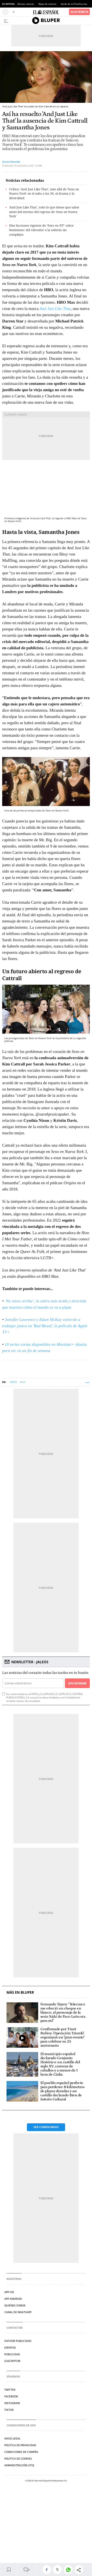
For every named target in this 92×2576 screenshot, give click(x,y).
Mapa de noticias (47, 4)
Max (22, 1382)
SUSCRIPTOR (12, 2361)
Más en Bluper (20, 1992)
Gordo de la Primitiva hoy (74, 4)
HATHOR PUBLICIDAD (17, 2341)
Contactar (15, 2328)
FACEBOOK (11, 2396)
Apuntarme (77, 1683)
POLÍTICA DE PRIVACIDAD (20, 2445)
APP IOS (9, 2292)
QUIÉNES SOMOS (15, 2305)
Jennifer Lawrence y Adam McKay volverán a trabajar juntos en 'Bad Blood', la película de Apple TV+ (44, 1325)
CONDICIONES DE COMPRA (21, 2452)
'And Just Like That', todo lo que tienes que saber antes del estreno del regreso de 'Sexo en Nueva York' (44, 211)
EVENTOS (10, 2347)
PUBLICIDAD (12, 2354)
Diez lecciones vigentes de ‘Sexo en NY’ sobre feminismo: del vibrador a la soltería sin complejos (41, 229)
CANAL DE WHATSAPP (17, 2312)
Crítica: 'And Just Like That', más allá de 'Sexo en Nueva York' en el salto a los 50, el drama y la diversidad (44, 193)
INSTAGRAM (12, 2403)
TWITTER (9, 2390)
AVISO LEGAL (12, 2438)
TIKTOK (9, 2410)
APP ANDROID (13, 2299)
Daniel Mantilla (11, 161)
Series (13, 1382)
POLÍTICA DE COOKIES (18, 2458)
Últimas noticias (25, 4)
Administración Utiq (19, 2465)
